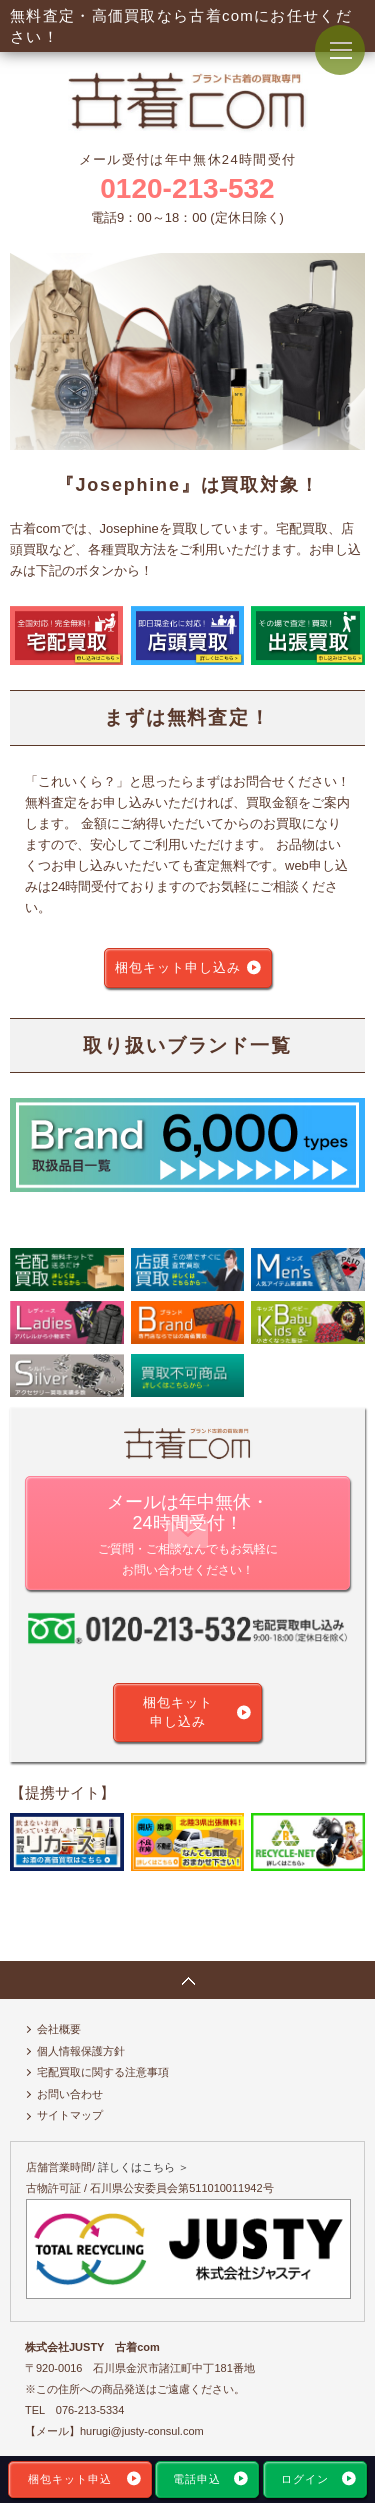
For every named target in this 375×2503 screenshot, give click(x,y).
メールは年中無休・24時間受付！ (187, 1536)
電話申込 (197, 2479)
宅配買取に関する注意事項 (103, 2072)
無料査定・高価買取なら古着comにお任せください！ (181, 26)
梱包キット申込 (70, 2479)
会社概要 (59, 2029)
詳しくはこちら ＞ (143, 2167)
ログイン (305, 2479)
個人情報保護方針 (81, 2051)
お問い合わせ (70, 2094)
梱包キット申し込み (178, 967)
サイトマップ (70, 2115)
